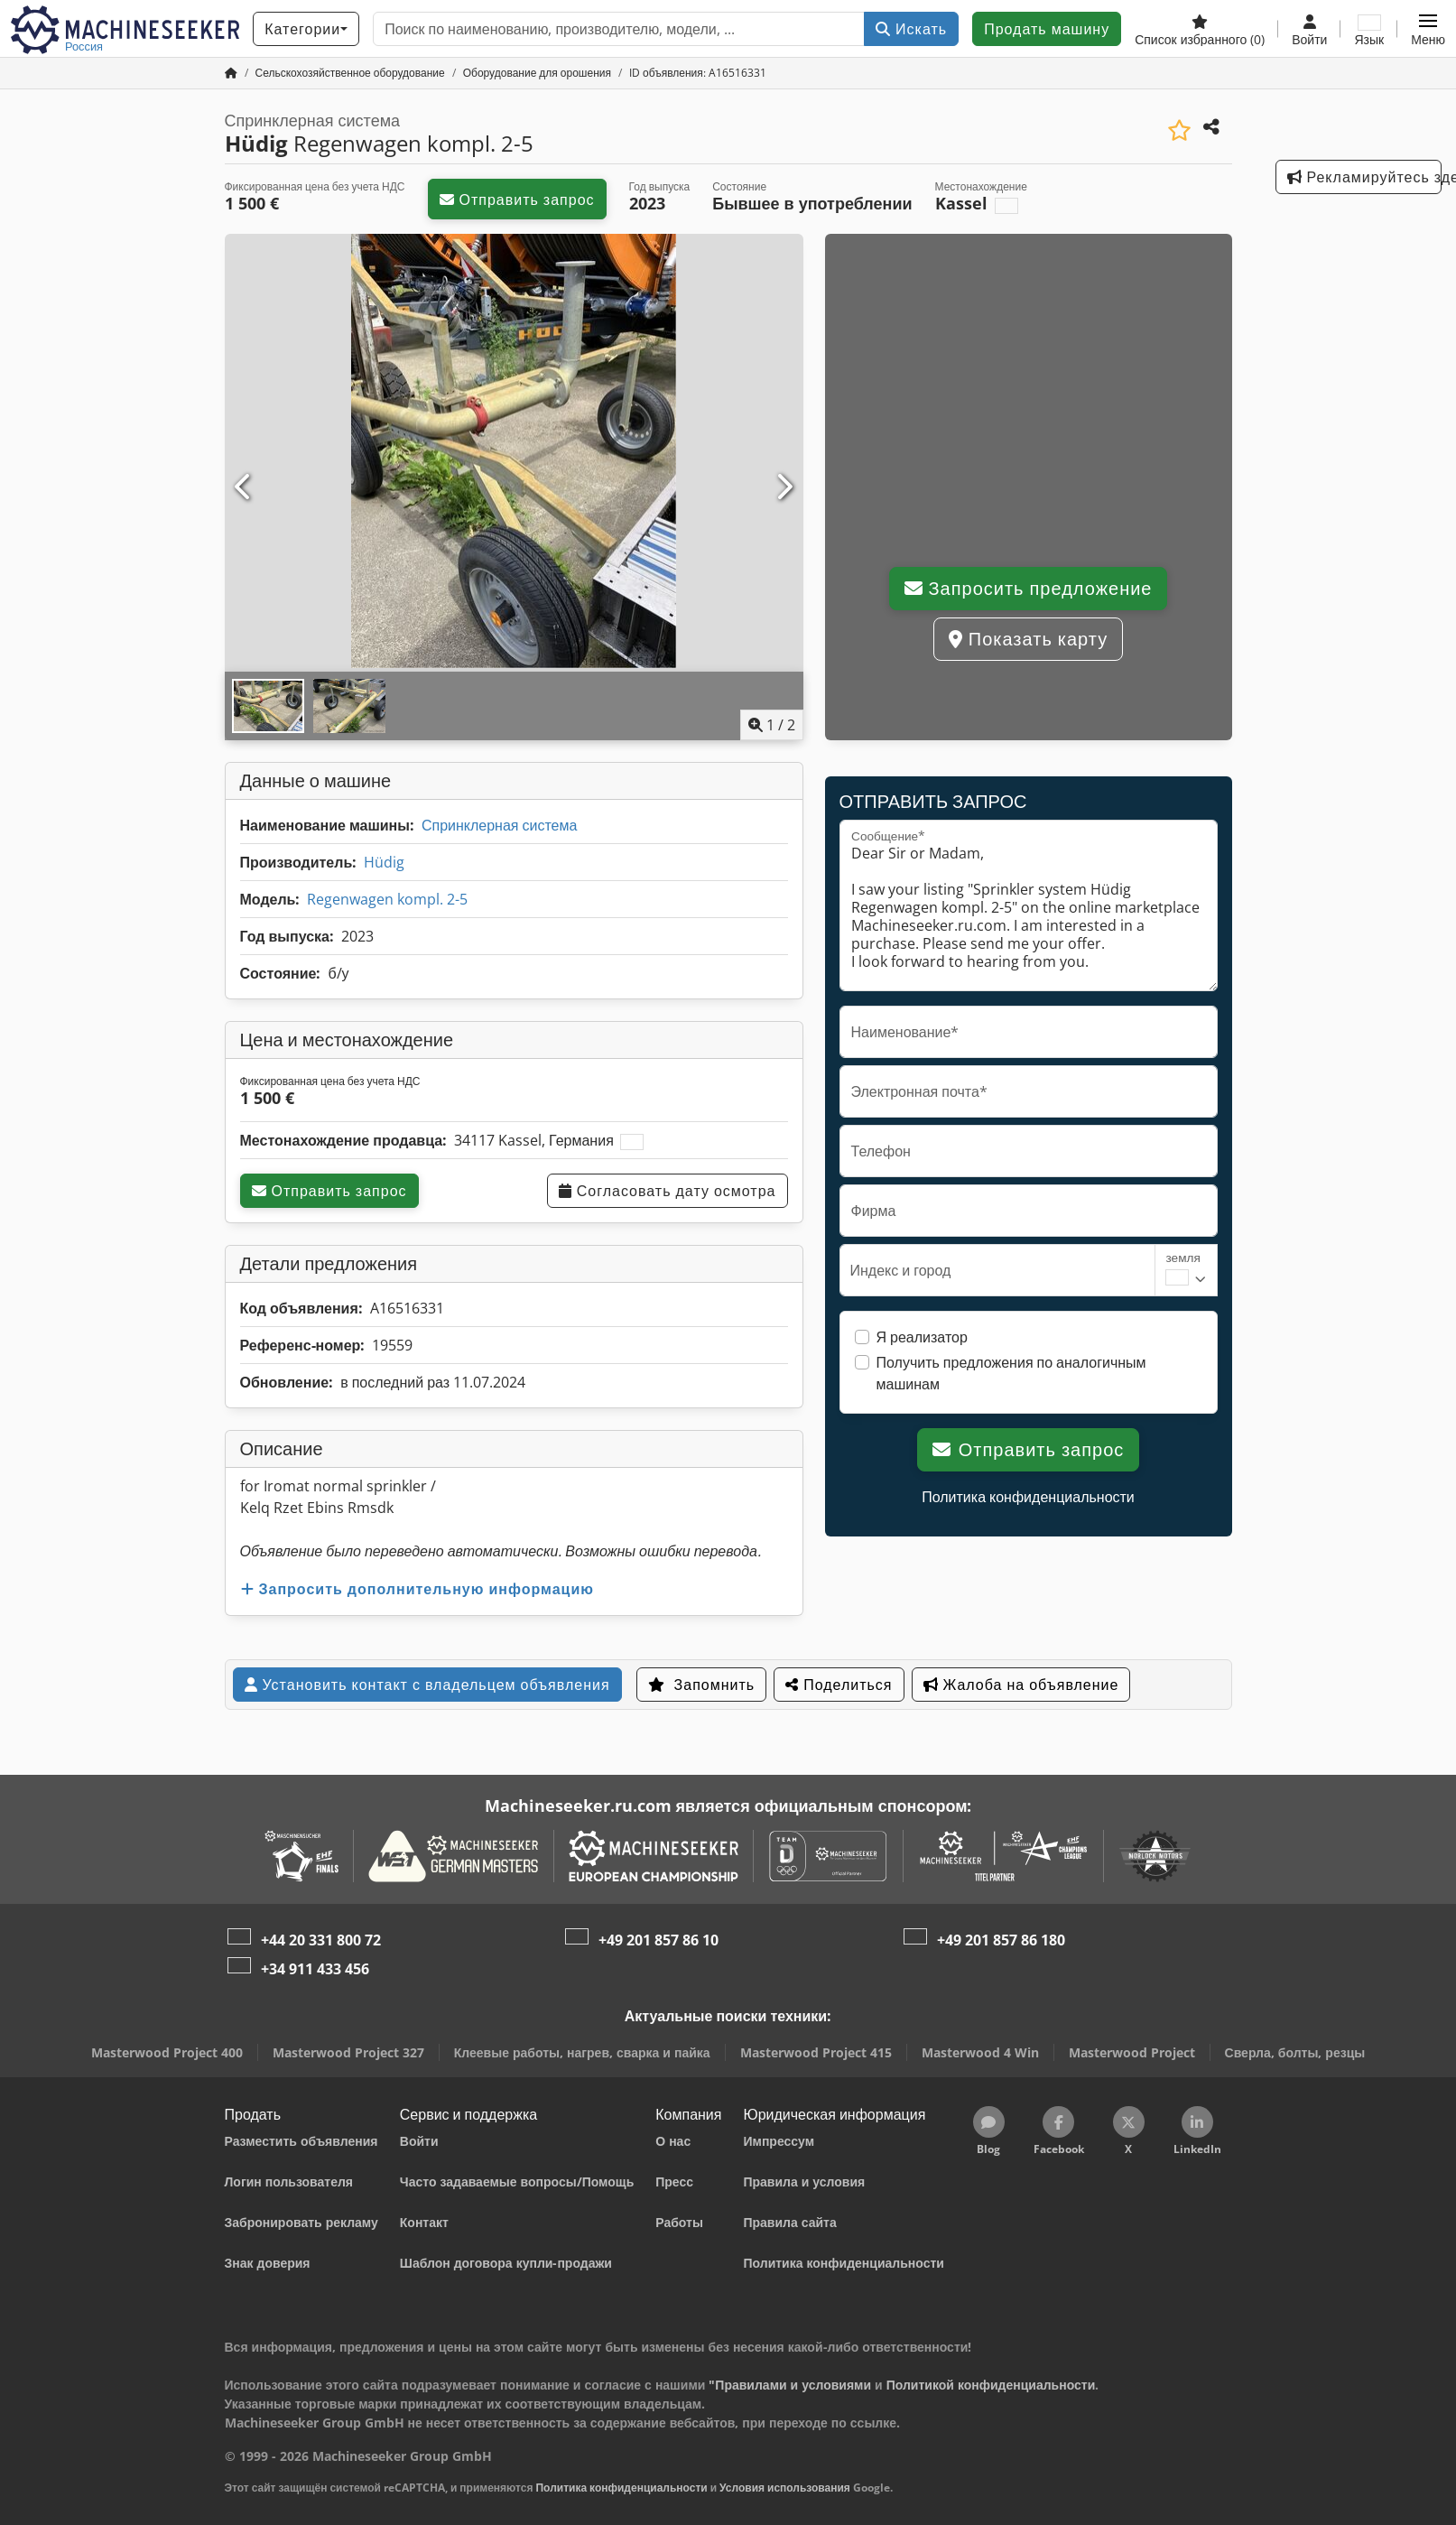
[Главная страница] (231, 72)
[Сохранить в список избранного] (1179, 130)
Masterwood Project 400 (167, 2052)
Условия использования (784, 2487)
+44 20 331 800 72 (321, 1940)
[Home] (350, 72)
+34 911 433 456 (315, 1969)
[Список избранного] (1200, 29)
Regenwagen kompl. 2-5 (387, 899)
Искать (911, 29)
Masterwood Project (1132, 2052)
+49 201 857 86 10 (658, 1940)
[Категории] (306, 29)
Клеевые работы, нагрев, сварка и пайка (582, 2052)
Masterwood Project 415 (816, 2052)
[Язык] (1369, 29)
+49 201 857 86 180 (1001, 1940)
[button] (1428, 29)
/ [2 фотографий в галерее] (771, 725)
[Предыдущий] (244, 487)
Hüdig (384, 862)
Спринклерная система (499, 825)
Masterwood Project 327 (348, 2052)
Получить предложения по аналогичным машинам (1011, 1373)
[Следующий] (784, 487)
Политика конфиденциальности (1028, 1497)
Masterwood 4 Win (980, 2052)
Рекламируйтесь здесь (1364, 177)
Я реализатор (922, 1337)
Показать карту (1028, 639)
